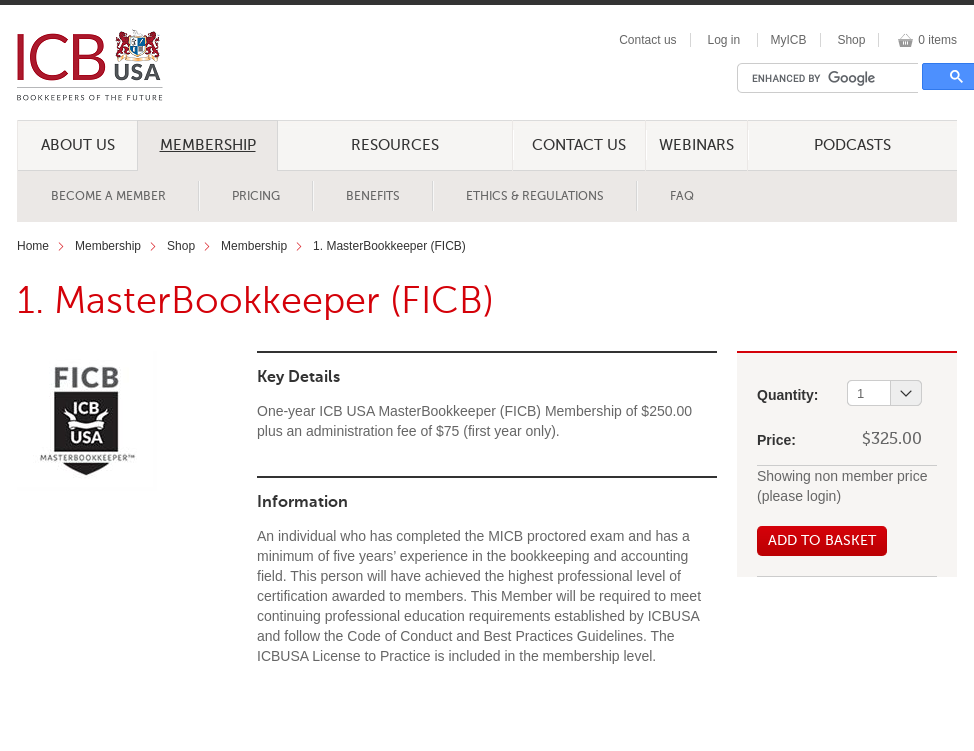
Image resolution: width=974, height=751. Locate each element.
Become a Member (108, 197)
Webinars (696, 145)
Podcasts (852, 145)
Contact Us (579, 145)
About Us (78, 145)
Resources (395, 145)
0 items (937, 40)
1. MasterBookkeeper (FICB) (389, 246)
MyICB (789, 40)
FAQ (682, 197)
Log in (723, 40)
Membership (208, 145)
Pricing (256, 197)
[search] (833, 78)
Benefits (373, 197)
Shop (851, 40)
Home (33, 246)
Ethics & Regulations (535, 197)
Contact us (647, 40)
